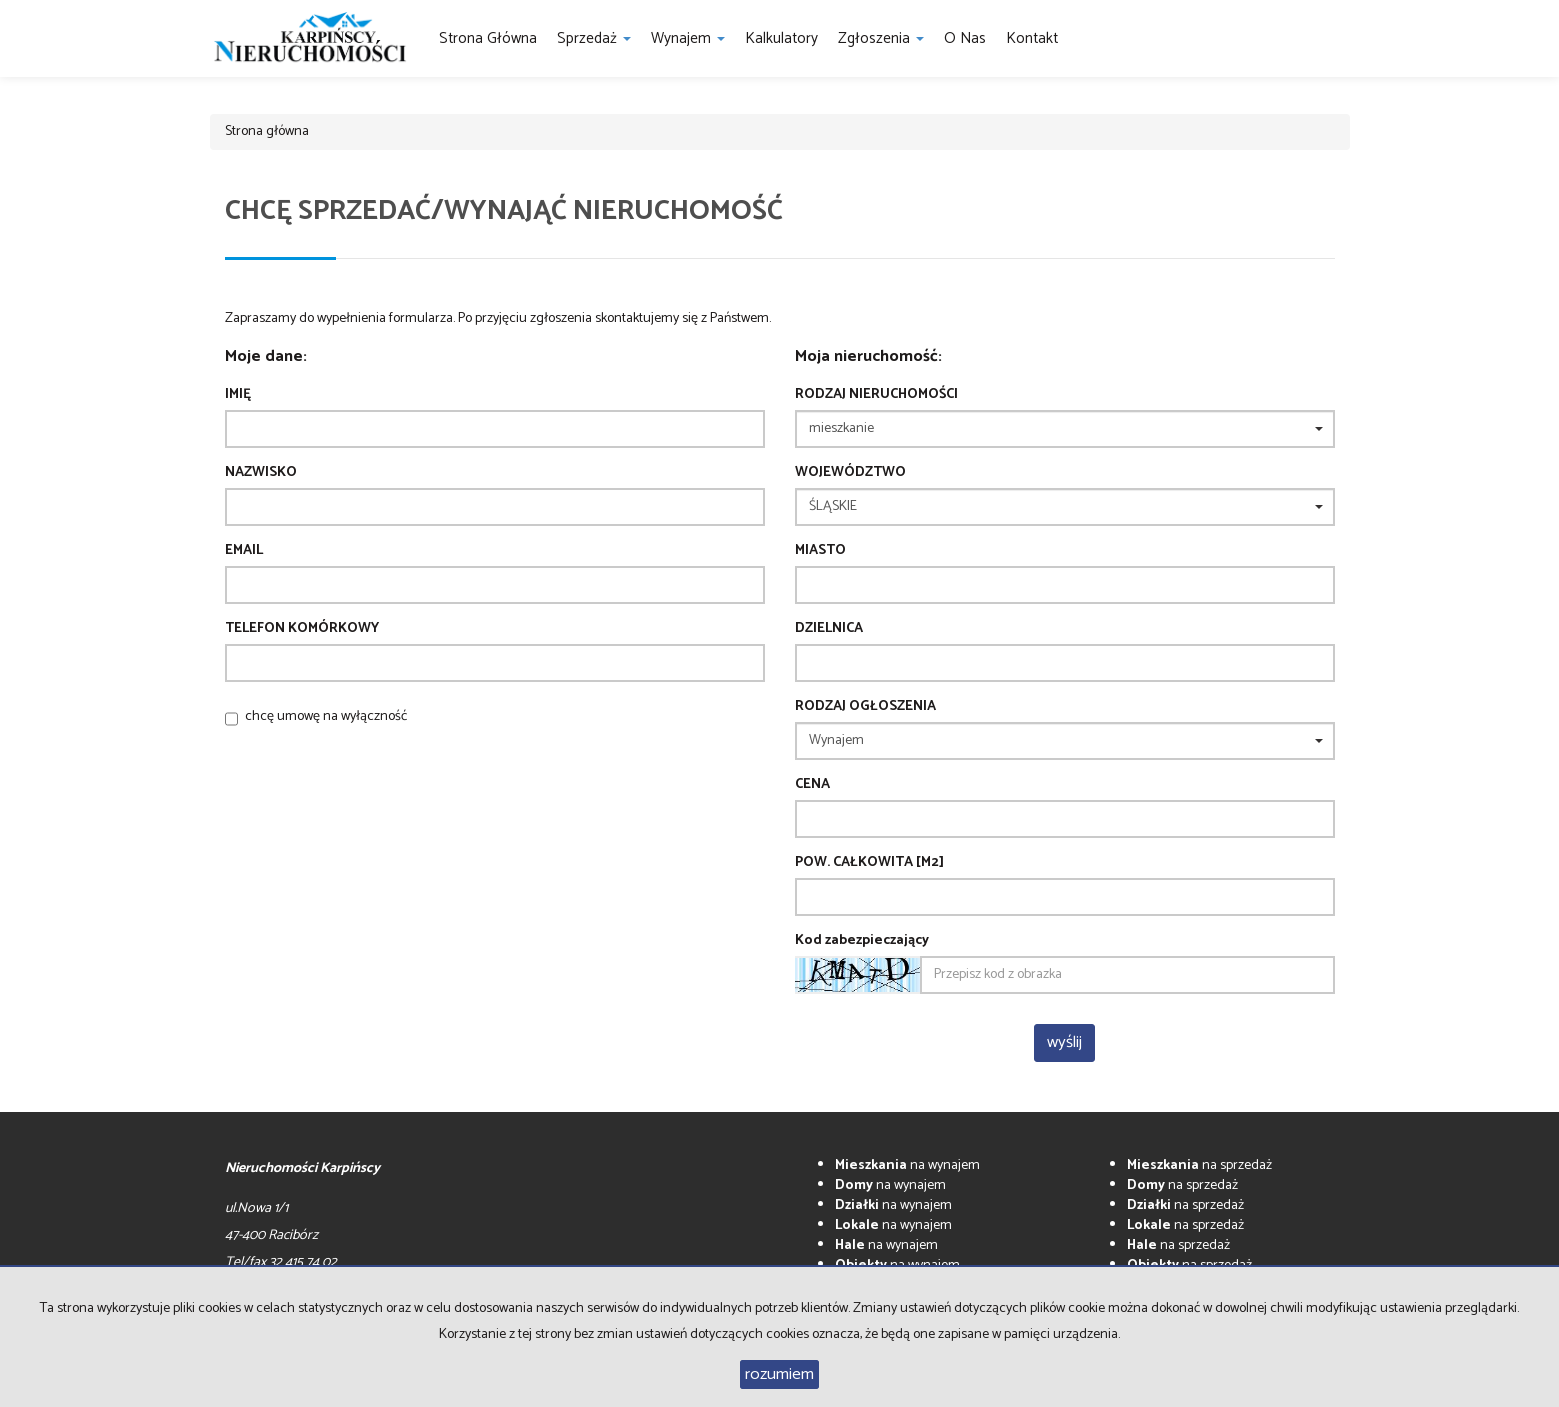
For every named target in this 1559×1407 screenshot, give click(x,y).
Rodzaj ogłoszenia (865, 707)
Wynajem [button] (688, 38)
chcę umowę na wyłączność (326, 716)
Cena (812, 785)
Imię (238, 395)
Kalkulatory (781, 38)
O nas (965, 38)
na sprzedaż (1199, 1165)
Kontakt (1032, 38)
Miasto (820, 551)
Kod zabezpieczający (862, 941)
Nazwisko (261, 473)
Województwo (850, 473)
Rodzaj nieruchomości (876, 395)
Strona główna (488, 38)
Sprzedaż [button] (594, 38)
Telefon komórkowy (302, 629)
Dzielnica (829, 629)
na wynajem (907, 1165)
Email (244, 551)
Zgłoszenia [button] (881, 38)
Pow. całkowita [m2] (869, 863)
